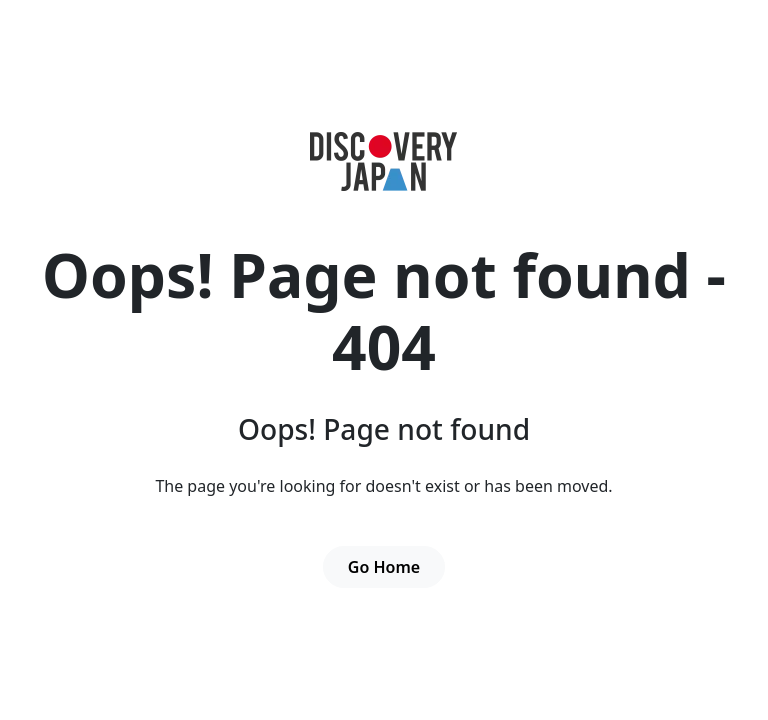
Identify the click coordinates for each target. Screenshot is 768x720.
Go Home (384, 567)
